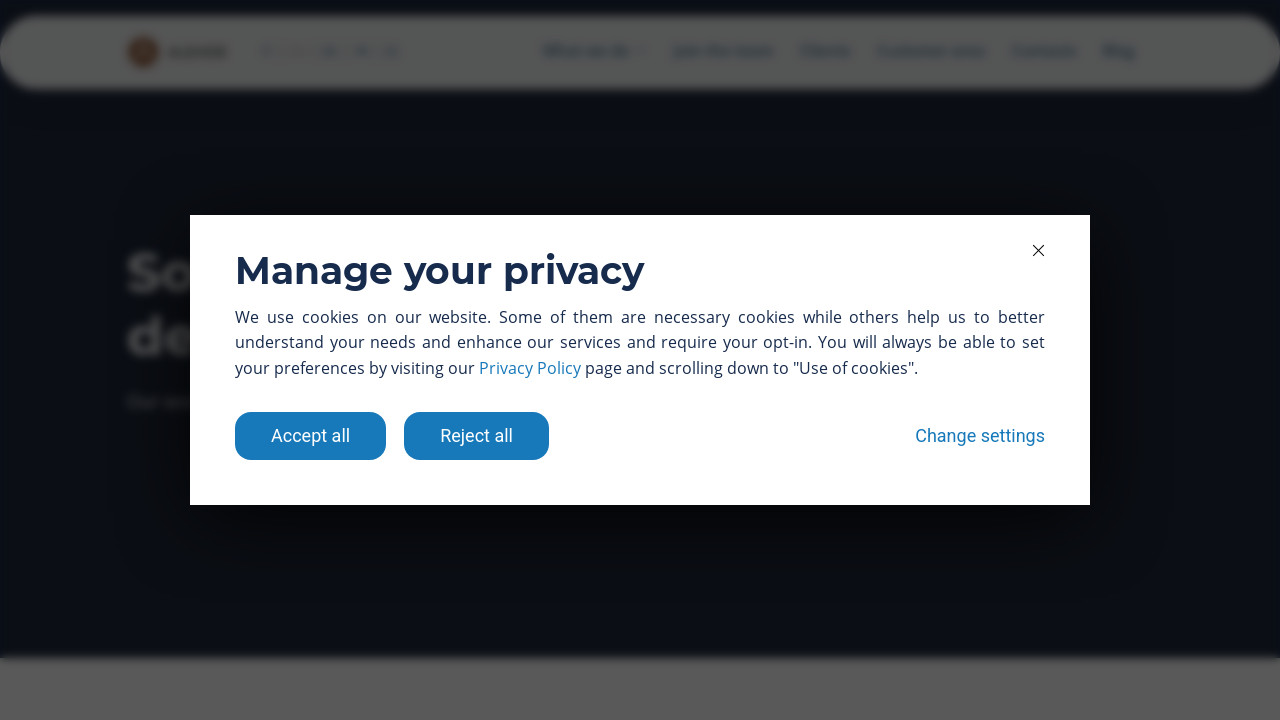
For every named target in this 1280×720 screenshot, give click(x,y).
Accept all (310, 435)
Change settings (980, 435)
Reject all (476, 435)
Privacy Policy (530, 368)
